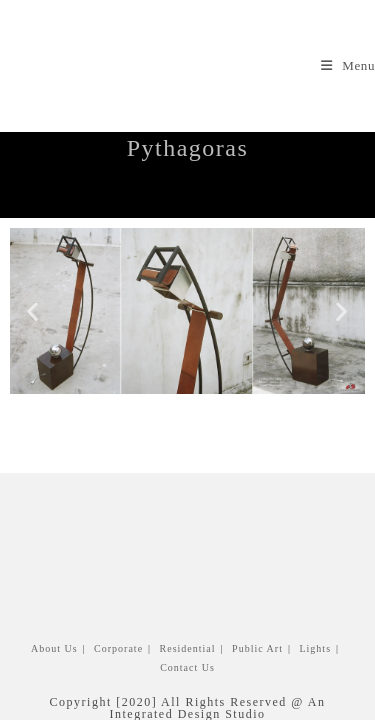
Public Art (257, 609)
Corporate (118, 609)
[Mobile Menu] (348, 65)
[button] (33, 310)
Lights (201, 201)
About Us (54, 609)
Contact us (187, 628)
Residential (188, 609)
